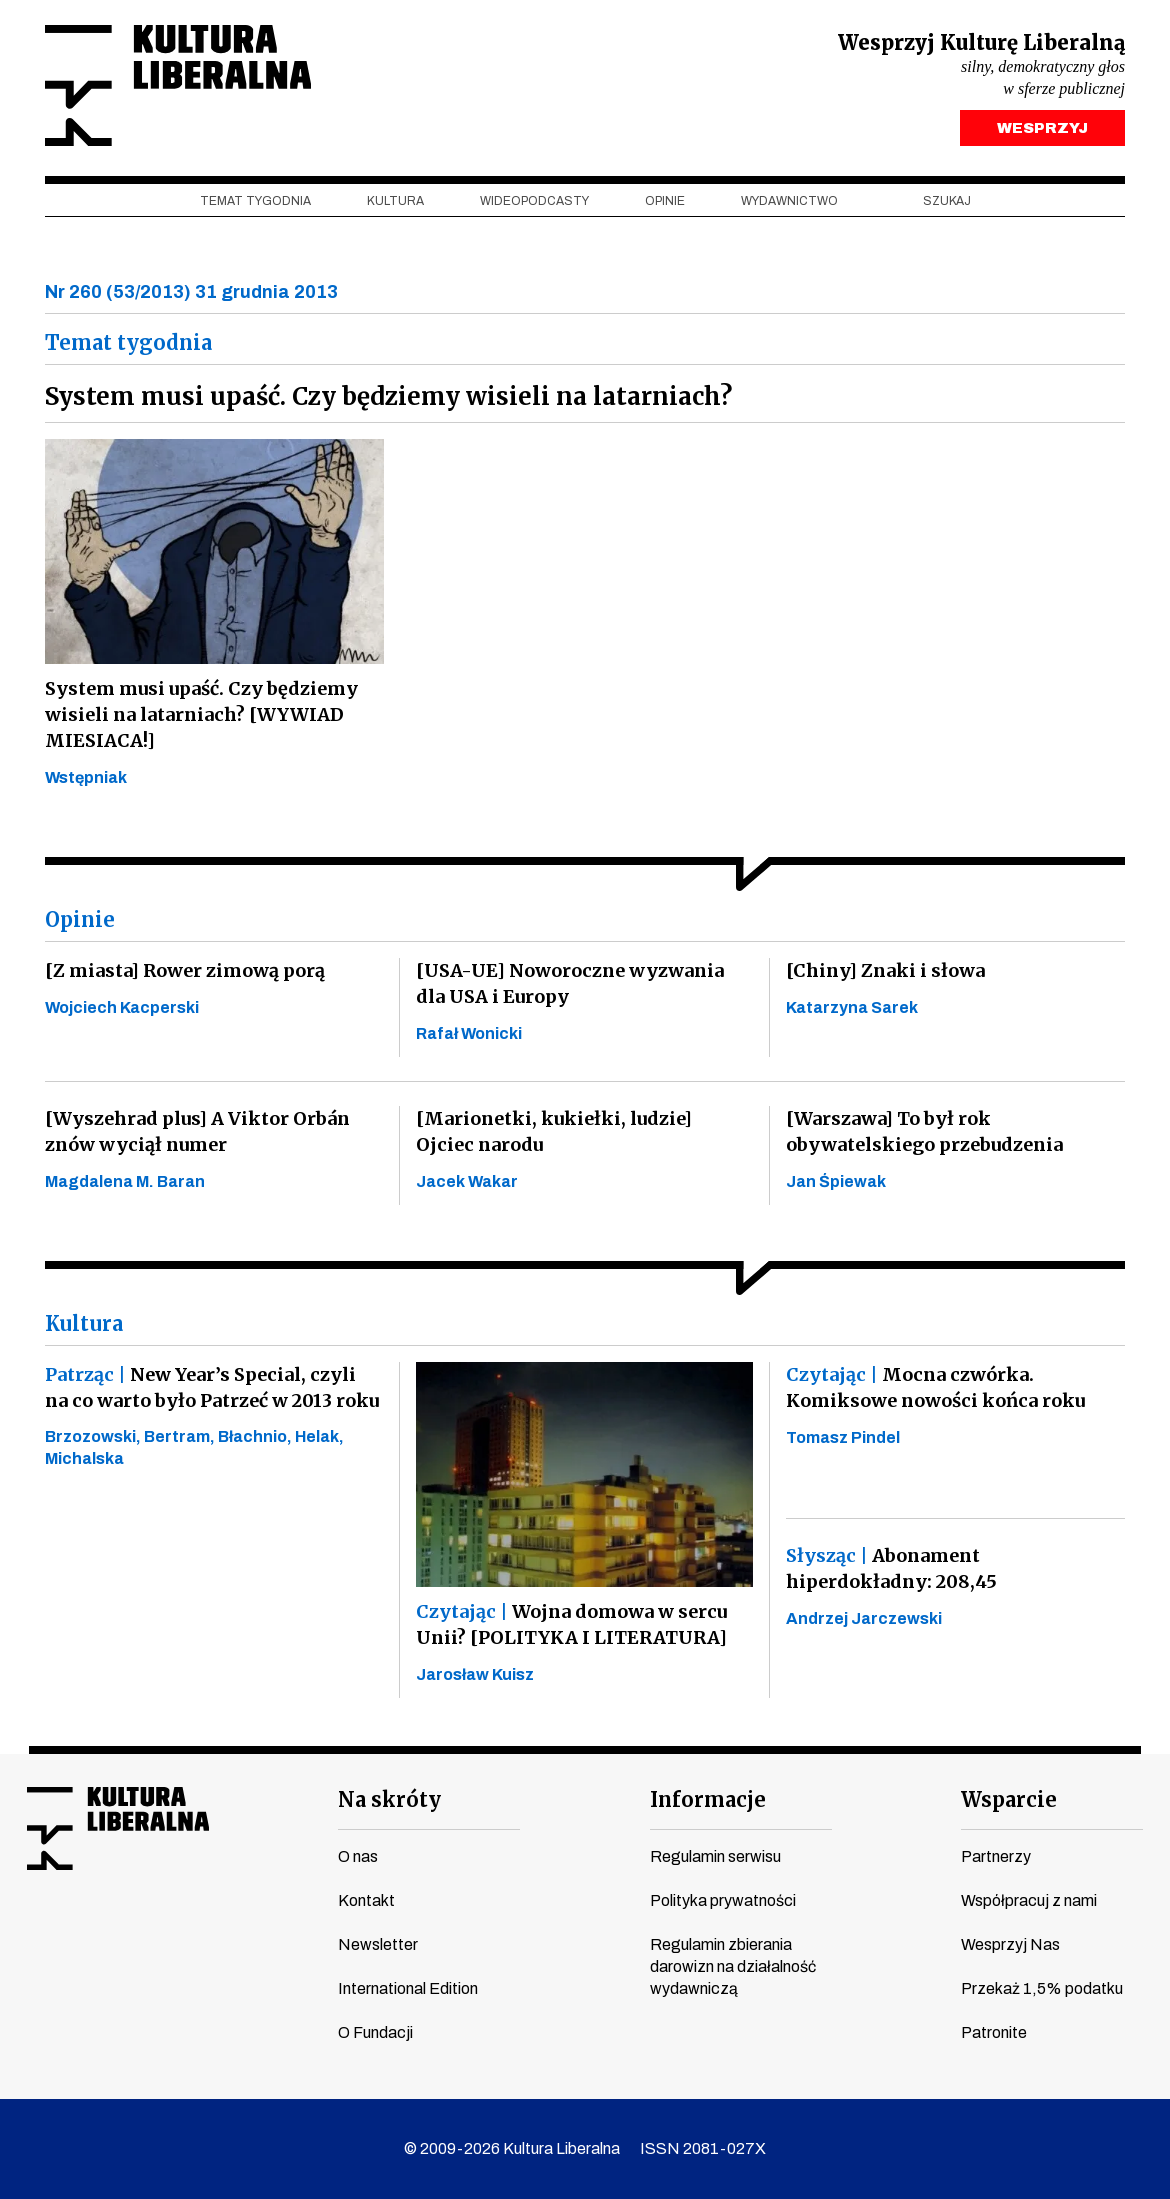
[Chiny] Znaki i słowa (885, 970)
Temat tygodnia (255, 201)
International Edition (408, 1988)
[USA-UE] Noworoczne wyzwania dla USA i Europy (570, 983)
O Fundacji (375, 2032)
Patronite (994, 2032)
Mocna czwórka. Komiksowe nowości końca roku (935, 1387)
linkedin (192, 1933)
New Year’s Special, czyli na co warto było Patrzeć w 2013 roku (212, 1387)
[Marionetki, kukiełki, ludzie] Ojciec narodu (554, 1131)
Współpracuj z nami (1029, 1900)
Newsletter (378, 1944)
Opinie (665, 201)
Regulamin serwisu (715, 1856)
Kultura (395, 201)
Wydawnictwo (789, 201)
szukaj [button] (947, 201)
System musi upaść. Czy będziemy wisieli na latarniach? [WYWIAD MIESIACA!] (201, 714)
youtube (78, 1933)
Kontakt (366, 1900)
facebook (40, 1933)
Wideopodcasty (534, 201)
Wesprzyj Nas (1010, 1944)
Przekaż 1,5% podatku (1042, 1988)
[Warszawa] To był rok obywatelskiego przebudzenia (924, 1131)
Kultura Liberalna (178, 85)
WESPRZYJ (1042, 128)
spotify (230, 1933)
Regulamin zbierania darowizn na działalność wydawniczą (733, 1966)
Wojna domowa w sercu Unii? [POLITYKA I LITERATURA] (571, 1624)
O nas (358, 1856)
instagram (116, 1933)
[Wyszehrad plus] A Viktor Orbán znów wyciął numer (197, 1131)
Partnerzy (996, 1856)
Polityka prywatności (723, 1900)
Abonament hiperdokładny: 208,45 (891, 1568)
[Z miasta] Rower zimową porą (185, 970)
